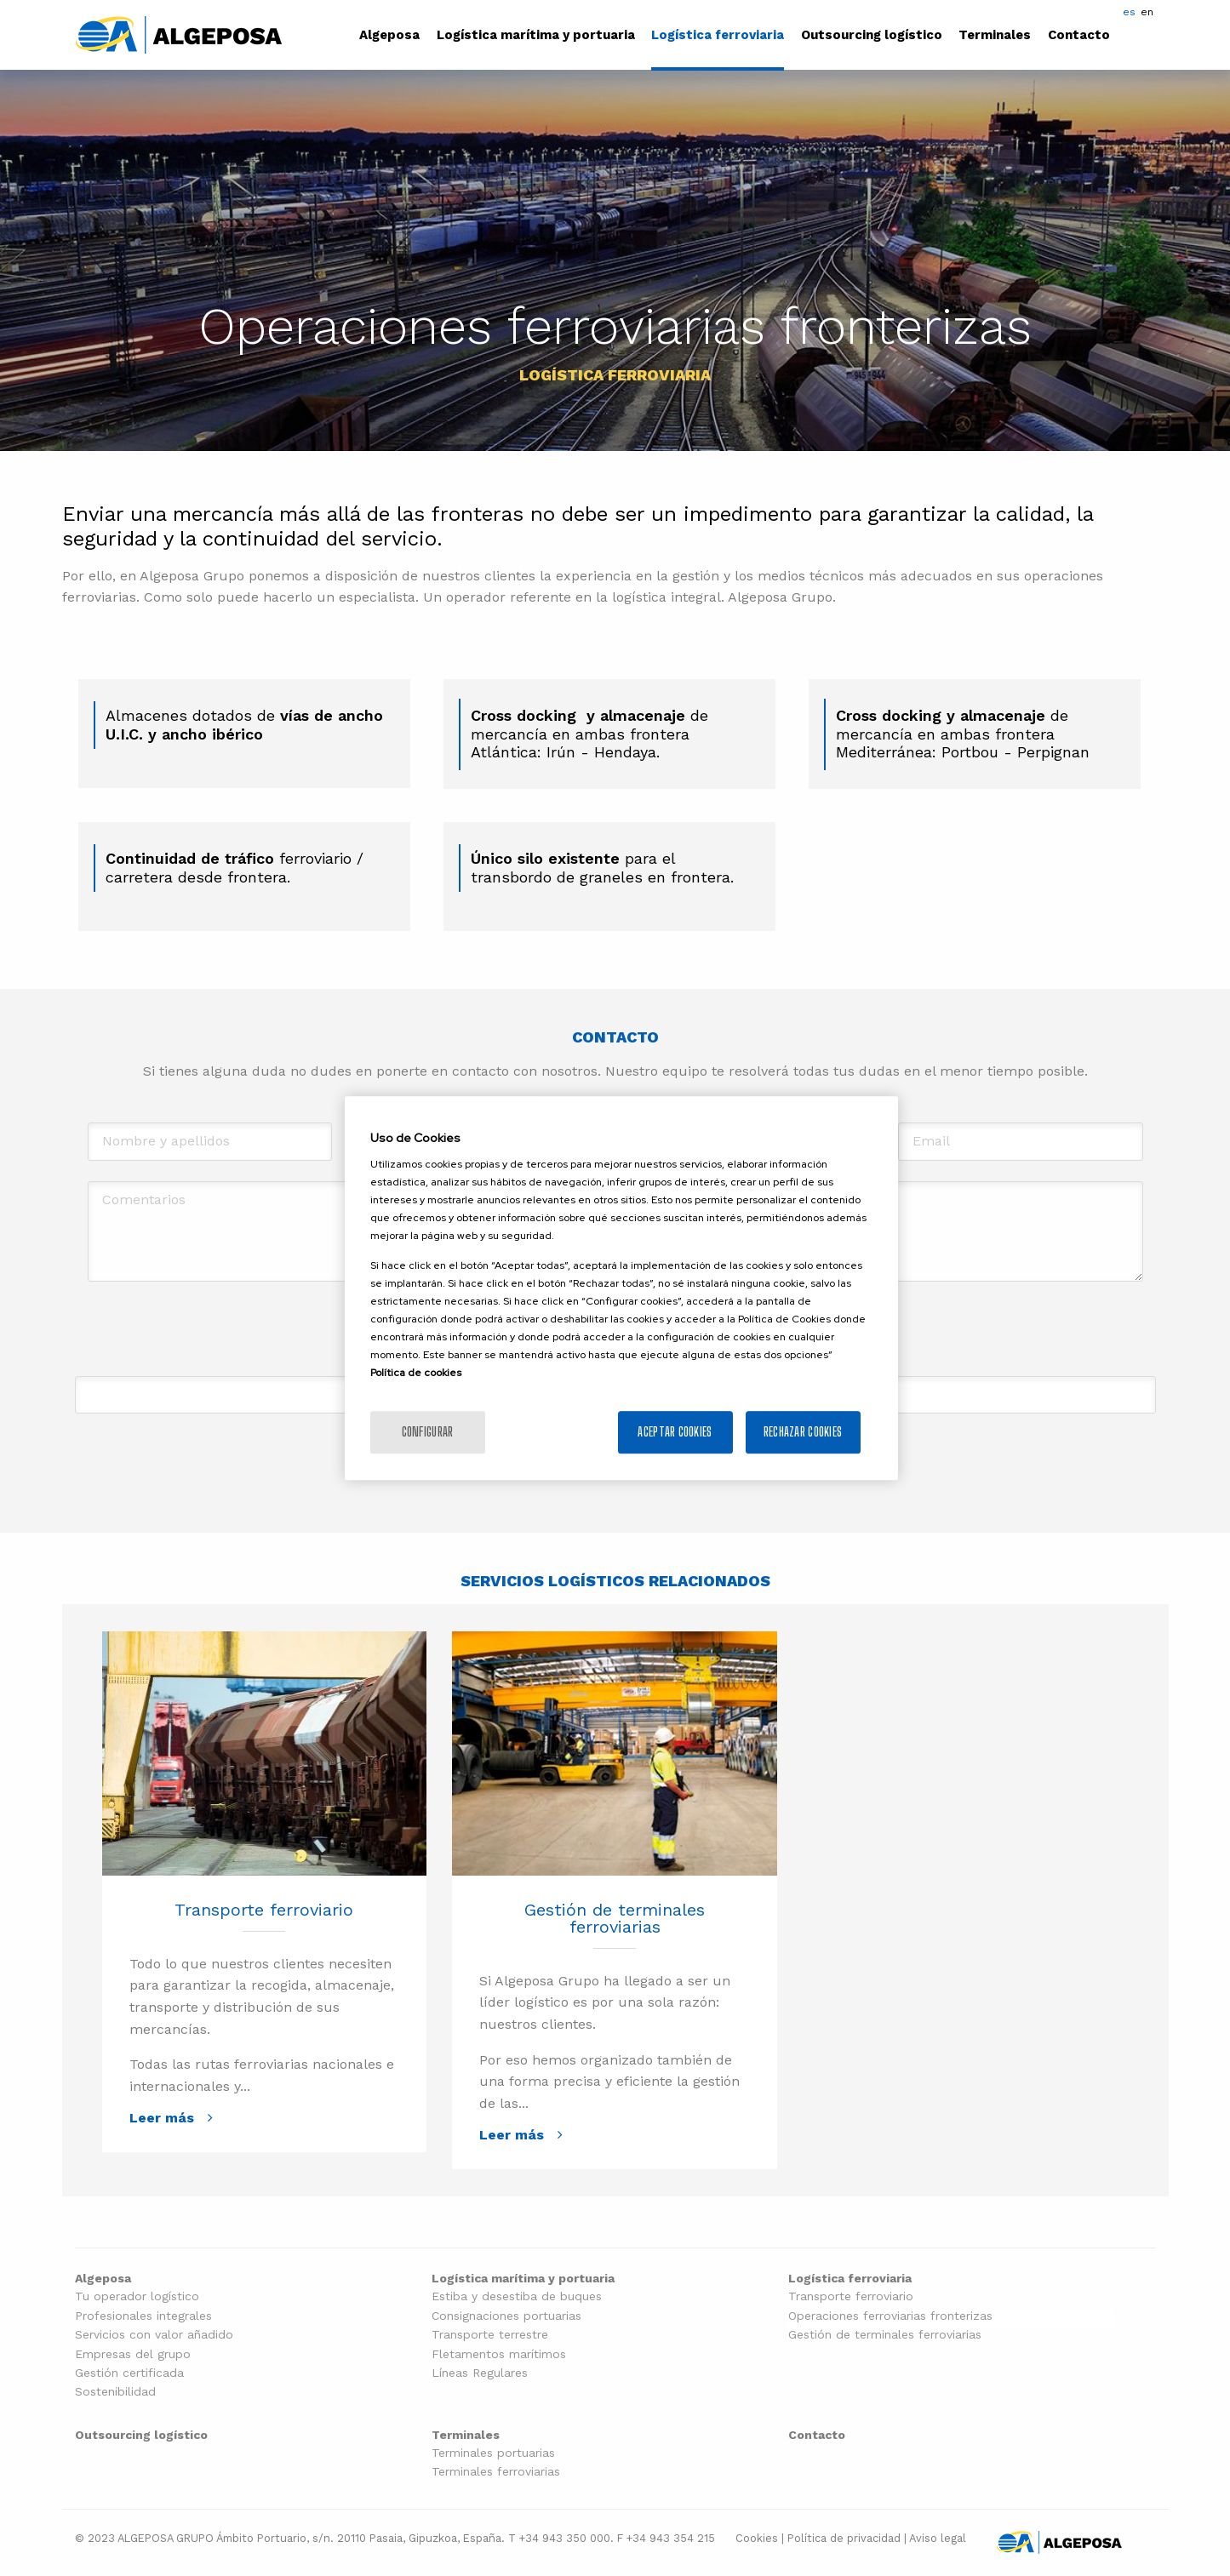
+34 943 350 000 (564, 2538)
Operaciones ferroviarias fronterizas (890, 2316)
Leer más (161, 2118)
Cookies (756, 2538)
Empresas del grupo (133, 2354)
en (1147, 12)
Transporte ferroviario (263, 1909)
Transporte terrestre (490, 2334)
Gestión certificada (129, 2373)
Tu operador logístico (137, 2296)
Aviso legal (937, 2538)
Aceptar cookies (675, 1432)
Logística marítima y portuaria (536, 35)
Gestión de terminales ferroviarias (614, 1918)
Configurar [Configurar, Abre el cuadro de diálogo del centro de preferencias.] (428, 1432)
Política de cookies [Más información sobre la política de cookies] (415, 1372)
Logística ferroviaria (717, 35)
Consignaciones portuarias (506, 2316)
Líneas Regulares (480, 2373)
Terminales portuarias (493, 2453)
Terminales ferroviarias (496, 2471)
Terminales (994, 35)
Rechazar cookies (803, 1432)
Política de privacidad (844, 2538)
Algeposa (389, 35)
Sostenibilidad (115, 2391)
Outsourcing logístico (871, 35)
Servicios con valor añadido (154, 2334)
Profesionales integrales (143, 2316)
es (1129, 12)
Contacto (1079, 35)
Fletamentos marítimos (499, 2354)
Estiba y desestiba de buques (517, 2296)
